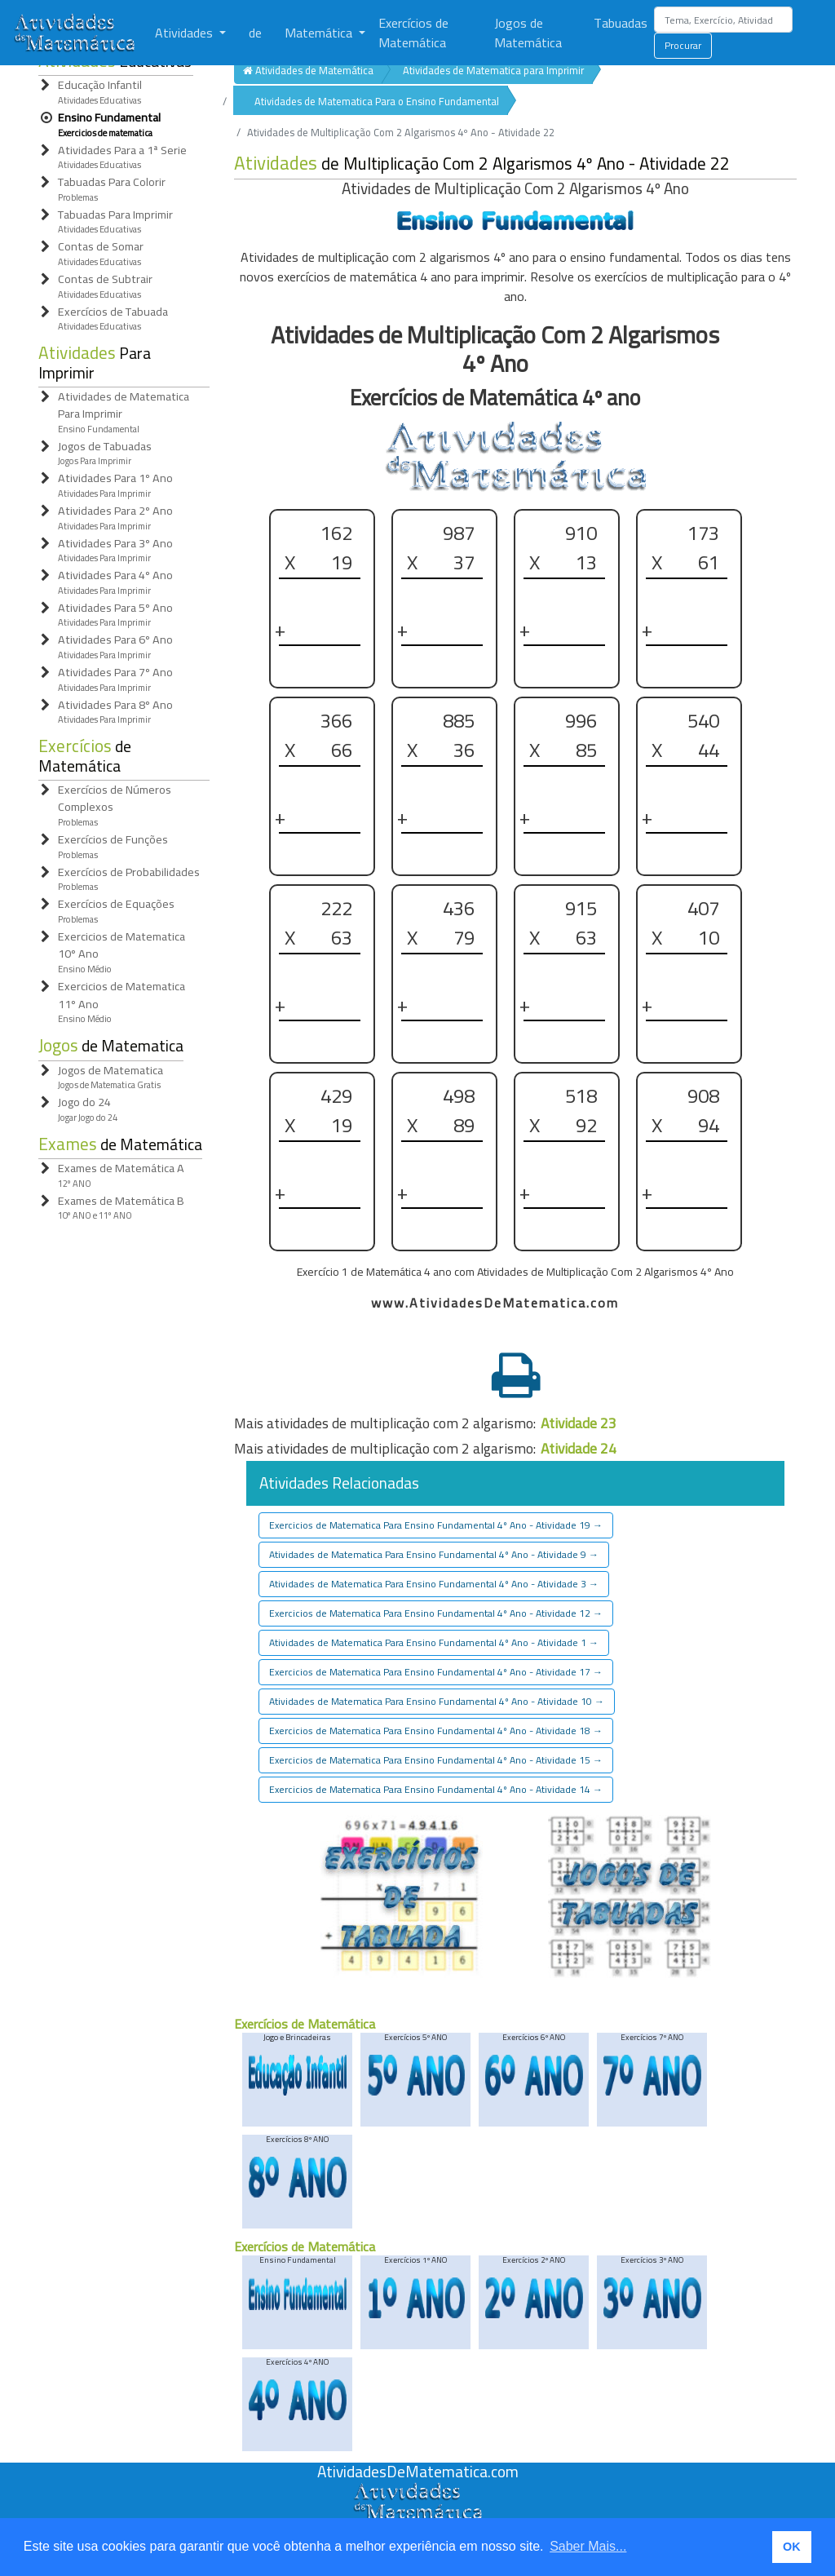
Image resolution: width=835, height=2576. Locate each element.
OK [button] (792, 2546)
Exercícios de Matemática (413, 33)
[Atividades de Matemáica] (417, 2491)
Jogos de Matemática (528, 33)
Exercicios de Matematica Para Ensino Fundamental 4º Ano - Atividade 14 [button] (436, 1789)
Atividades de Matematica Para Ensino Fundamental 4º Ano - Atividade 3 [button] (434, 1583)
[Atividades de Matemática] (77, 32)
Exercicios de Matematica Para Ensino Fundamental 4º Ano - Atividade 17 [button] (436, 1671)
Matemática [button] (320, 32)
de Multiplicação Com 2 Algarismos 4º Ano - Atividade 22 (482, 163)
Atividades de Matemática (308, 70)
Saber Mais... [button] (588, 2546)
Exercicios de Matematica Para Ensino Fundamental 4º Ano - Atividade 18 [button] (436, 1730)
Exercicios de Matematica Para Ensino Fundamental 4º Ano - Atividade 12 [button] (436, 1613)
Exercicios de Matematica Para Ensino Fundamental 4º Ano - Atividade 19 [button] (436, 1525)
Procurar (683, 45)
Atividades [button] (185, 32)
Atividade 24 (578, 1448)
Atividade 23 (578, 1423)
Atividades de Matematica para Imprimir (493, 70)
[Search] (723, 20)
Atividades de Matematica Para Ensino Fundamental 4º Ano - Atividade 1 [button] (434, 1642)
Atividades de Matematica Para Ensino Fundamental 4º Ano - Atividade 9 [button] (434, 1554)
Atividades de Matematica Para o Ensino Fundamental (376, 101)
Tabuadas (620, 23)
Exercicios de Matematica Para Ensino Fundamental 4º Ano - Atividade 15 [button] (436, 1760)
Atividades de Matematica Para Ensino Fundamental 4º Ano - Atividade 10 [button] (436, 1701)
